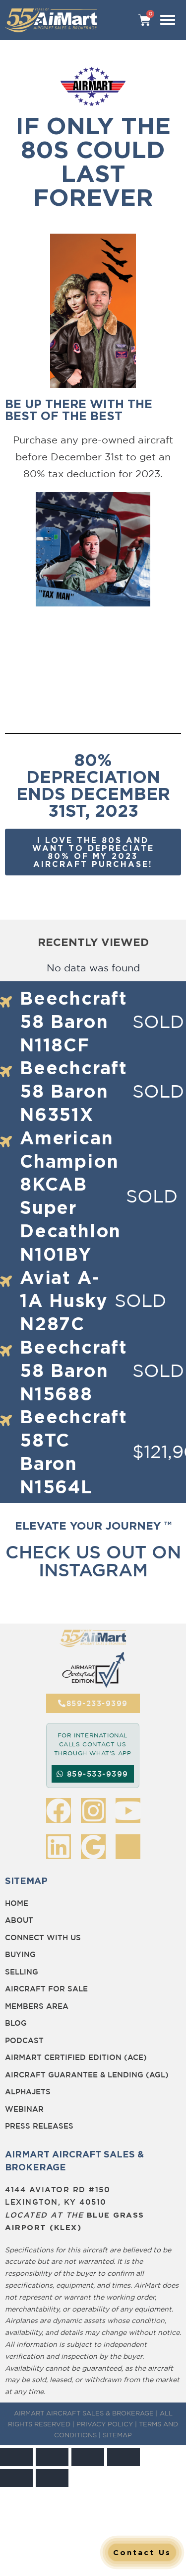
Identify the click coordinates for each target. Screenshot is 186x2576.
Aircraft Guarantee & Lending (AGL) (87, 2074)
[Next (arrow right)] (52, 2478)
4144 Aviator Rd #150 (57, 2189)
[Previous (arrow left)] (16, 2478)
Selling (21, 1972)
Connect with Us (43, 1937)
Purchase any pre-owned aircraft (93, 439)
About (19, 1920)
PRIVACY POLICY (104, 2423)
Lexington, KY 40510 (56, 2202)
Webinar (24, 2109)
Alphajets (28, 2091)
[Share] (87, 2457)
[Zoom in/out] (16, 2457)
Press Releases (39, 2126)
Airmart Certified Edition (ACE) (76, 2057)
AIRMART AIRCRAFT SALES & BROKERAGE (84, 2412)
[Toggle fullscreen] (52, 2457)
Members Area (36, 2006)
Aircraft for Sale (46, 1988)
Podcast (24, 2040)
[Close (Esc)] (123, 2457)
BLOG (16, 2023)
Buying (20, 1954)
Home (16, 1903)
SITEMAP (117, 2434)
